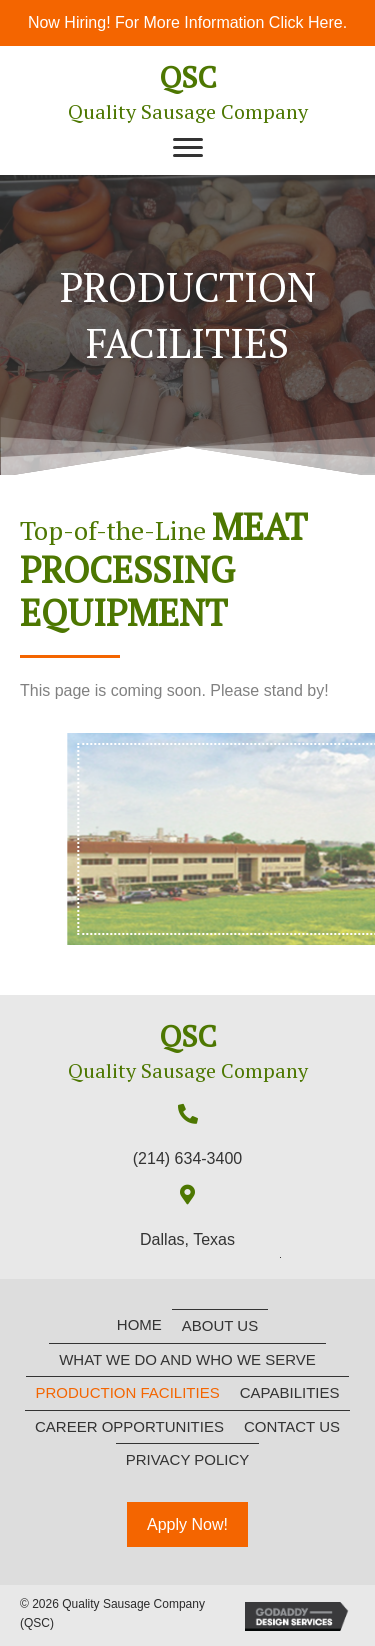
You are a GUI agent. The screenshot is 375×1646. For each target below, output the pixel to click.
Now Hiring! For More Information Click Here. (187, 22)
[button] (188, 148)
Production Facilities (128, 1392)
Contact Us (292, 1426)
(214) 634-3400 (187, 1158)
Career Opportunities (129, 1426)
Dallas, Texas (187, 1239)
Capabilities (290, 1392)
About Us (220, 1325)
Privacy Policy (188, 1459)
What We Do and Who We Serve (187, 1359)
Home (139, 1324)
